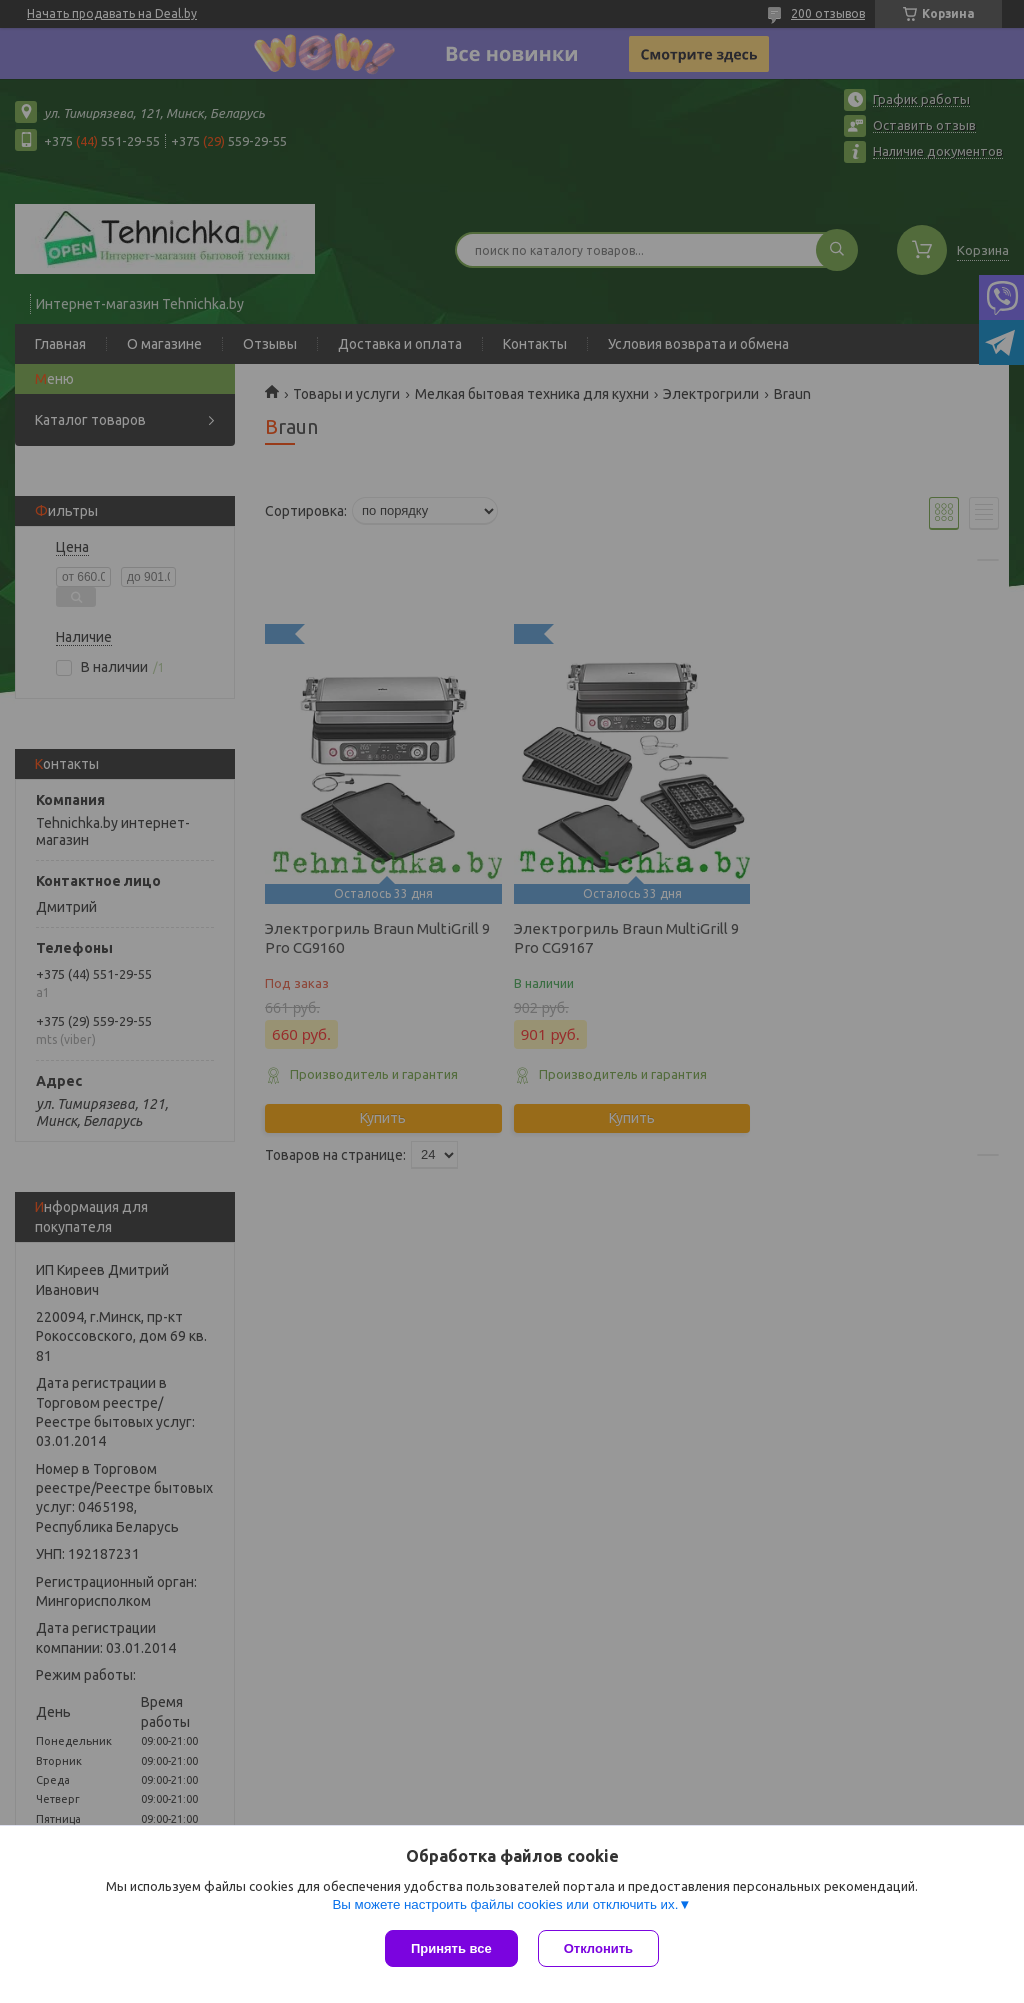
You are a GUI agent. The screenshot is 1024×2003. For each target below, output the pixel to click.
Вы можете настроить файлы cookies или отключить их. (505, 1904)
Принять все (451, 1948)
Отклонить (598, 1948)
